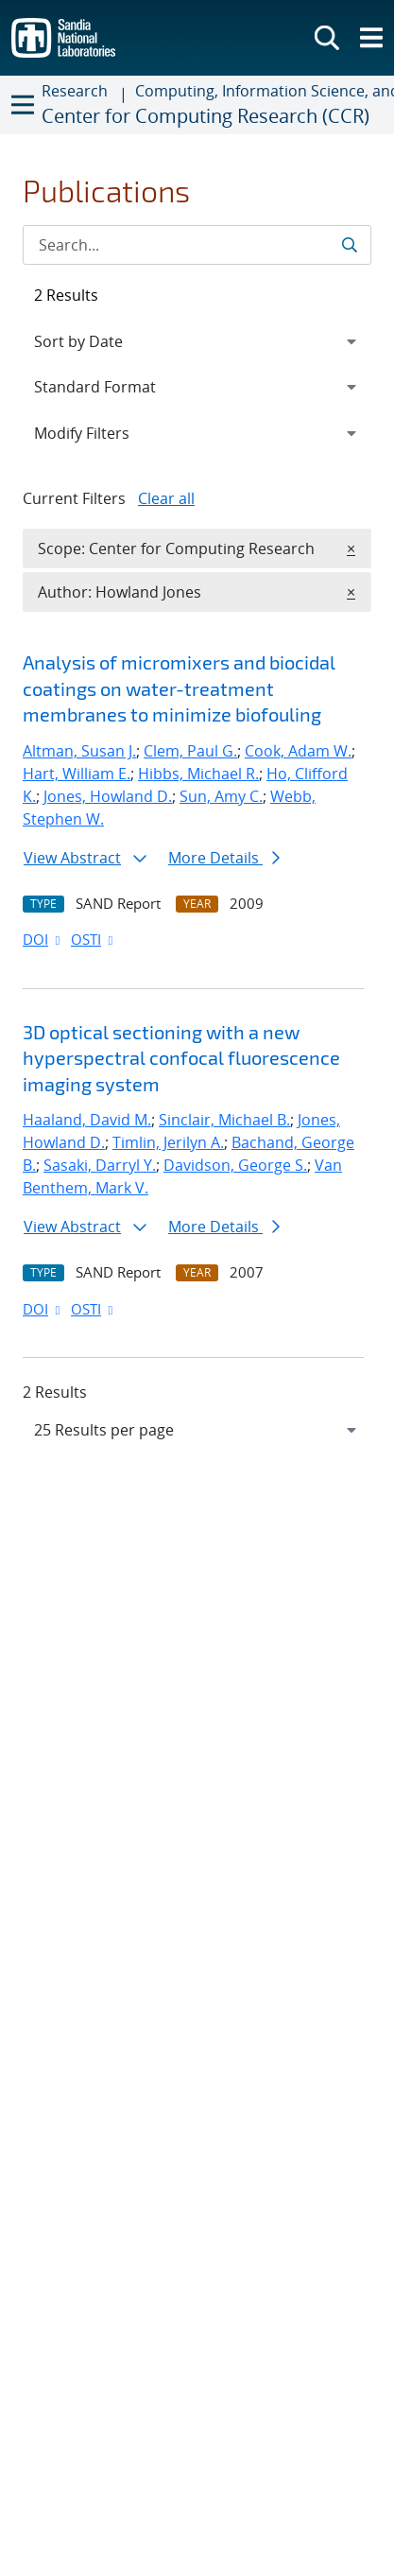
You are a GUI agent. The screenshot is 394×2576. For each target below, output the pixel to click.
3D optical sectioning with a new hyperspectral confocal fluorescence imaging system (181, 1057)
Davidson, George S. (235, 1165)
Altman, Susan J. (79, 750)
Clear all (166, 498)
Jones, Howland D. (107, 796)
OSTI (93, 939)
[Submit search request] (349, 245)
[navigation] (197, 1430)
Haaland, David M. (87, 1119)
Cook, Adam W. (298, 750)
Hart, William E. (76, 773)
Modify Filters (106, 432)
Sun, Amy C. (221, 796)
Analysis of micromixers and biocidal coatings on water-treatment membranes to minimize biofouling (179, 688)
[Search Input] (197, 245)
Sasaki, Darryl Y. (99, 1165)
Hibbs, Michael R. (198, 773)
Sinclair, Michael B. (224, 1119)
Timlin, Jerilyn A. (168, 1142)
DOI (43, 939)
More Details (224, 857)
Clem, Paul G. (190, 750)
